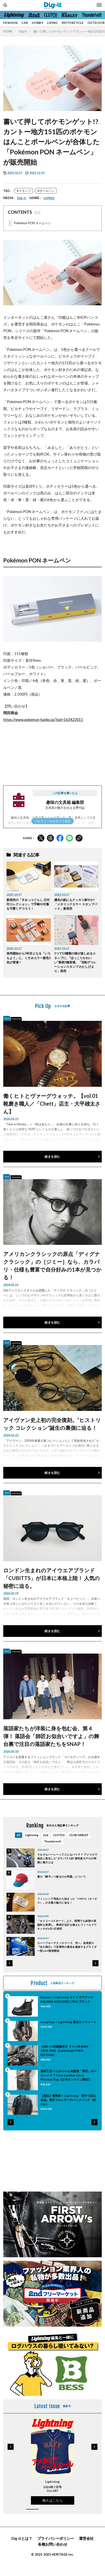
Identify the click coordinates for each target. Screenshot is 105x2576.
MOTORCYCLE (73, 23)
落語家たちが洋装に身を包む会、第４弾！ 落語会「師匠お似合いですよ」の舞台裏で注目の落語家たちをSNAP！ (51, 1746)
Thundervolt (52, 1851)
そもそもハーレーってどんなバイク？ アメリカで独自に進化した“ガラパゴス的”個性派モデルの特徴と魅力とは (67, 1868)
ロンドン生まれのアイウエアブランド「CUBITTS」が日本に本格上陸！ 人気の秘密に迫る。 (51, 1588)
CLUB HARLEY (78, 1845)
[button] (9, 1973)
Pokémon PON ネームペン (29, 223)
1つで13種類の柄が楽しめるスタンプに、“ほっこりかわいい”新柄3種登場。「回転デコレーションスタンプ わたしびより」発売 (76, 971)
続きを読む (52, 1167)
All (18, 1845)
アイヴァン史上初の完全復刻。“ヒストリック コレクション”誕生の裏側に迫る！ (52, 1434)
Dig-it (23, 31)
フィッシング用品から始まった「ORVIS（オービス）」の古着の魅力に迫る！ (67, 1910)
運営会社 (86, 2548)
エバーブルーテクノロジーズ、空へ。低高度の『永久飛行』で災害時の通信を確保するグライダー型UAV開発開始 (67, 1957)
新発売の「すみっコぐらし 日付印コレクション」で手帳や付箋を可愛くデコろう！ (27, 907)
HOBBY (37, 23)
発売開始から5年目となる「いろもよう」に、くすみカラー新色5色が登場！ (27, 966)
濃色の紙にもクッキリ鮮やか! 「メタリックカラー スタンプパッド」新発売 (76, 905)
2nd (7, 1028)
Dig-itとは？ (21, 2548)
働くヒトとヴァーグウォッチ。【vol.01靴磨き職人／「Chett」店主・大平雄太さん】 (51, 1114)
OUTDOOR (96, 23)
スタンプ (25, 191)
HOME (7, 31)
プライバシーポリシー (55, 2548)
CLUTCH (59, 1845)
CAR (24, 23)
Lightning (31, 1845)
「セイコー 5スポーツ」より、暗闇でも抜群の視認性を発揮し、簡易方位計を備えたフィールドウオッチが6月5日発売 (67, 1934)
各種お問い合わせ (52, 2554)
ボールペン (47, 191)
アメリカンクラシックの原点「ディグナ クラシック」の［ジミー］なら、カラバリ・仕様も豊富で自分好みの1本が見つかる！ (52, 1276)
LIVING (52, 23)
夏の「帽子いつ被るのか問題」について (61, 1886)
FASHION (10, 23)
